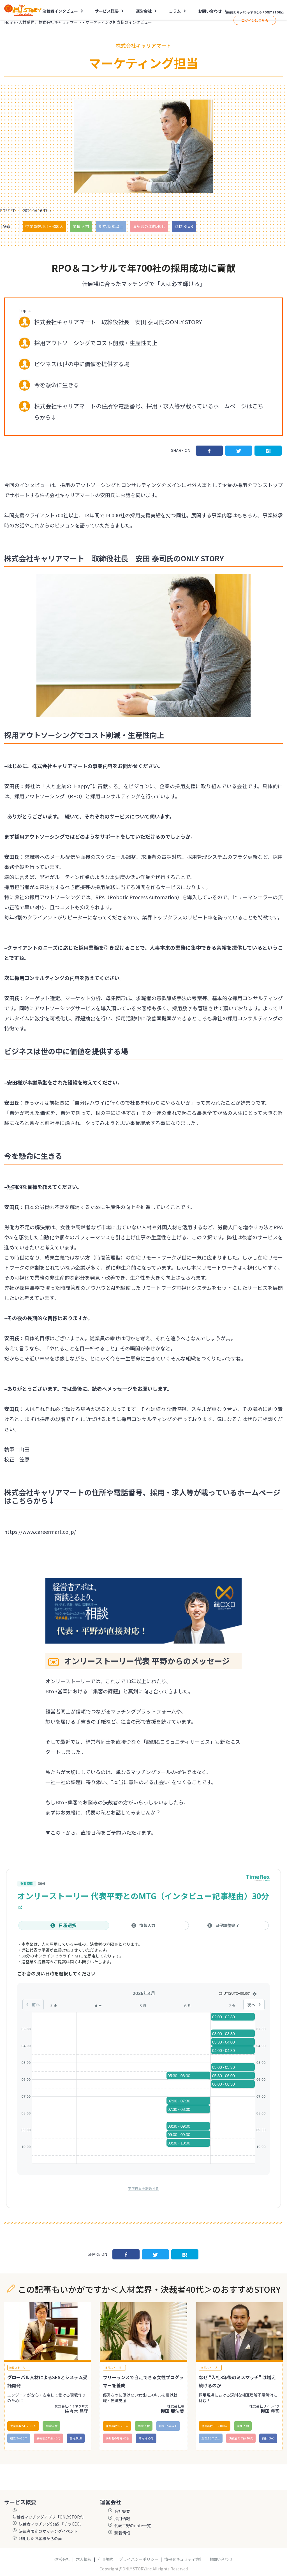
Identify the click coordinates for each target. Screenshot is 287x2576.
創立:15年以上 (110, 226)
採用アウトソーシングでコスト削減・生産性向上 (96, 343)
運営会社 (144, 11)
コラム (175, 11)
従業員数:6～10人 (117, 2426)
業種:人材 (81, 226)
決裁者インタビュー (60, 11)
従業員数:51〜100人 (23, 2426)
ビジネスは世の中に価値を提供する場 (81, 364)
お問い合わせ (210, 11)
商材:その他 (146, 2438)
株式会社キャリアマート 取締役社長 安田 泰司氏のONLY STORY (118, 322)
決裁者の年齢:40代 (149, 226)
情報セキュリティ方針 (183, 2559)
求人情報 (84, 2559)
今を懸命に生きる (56, 385)
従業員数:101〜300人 (44, 226)
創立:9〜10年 (18, 2438)
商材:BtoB (184, 226)
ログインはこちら (254, 20)
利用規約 (105, 2559)
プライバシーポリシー (138, 2559)
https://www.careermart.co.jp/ (40, 1531)
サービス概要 (107, 11)
